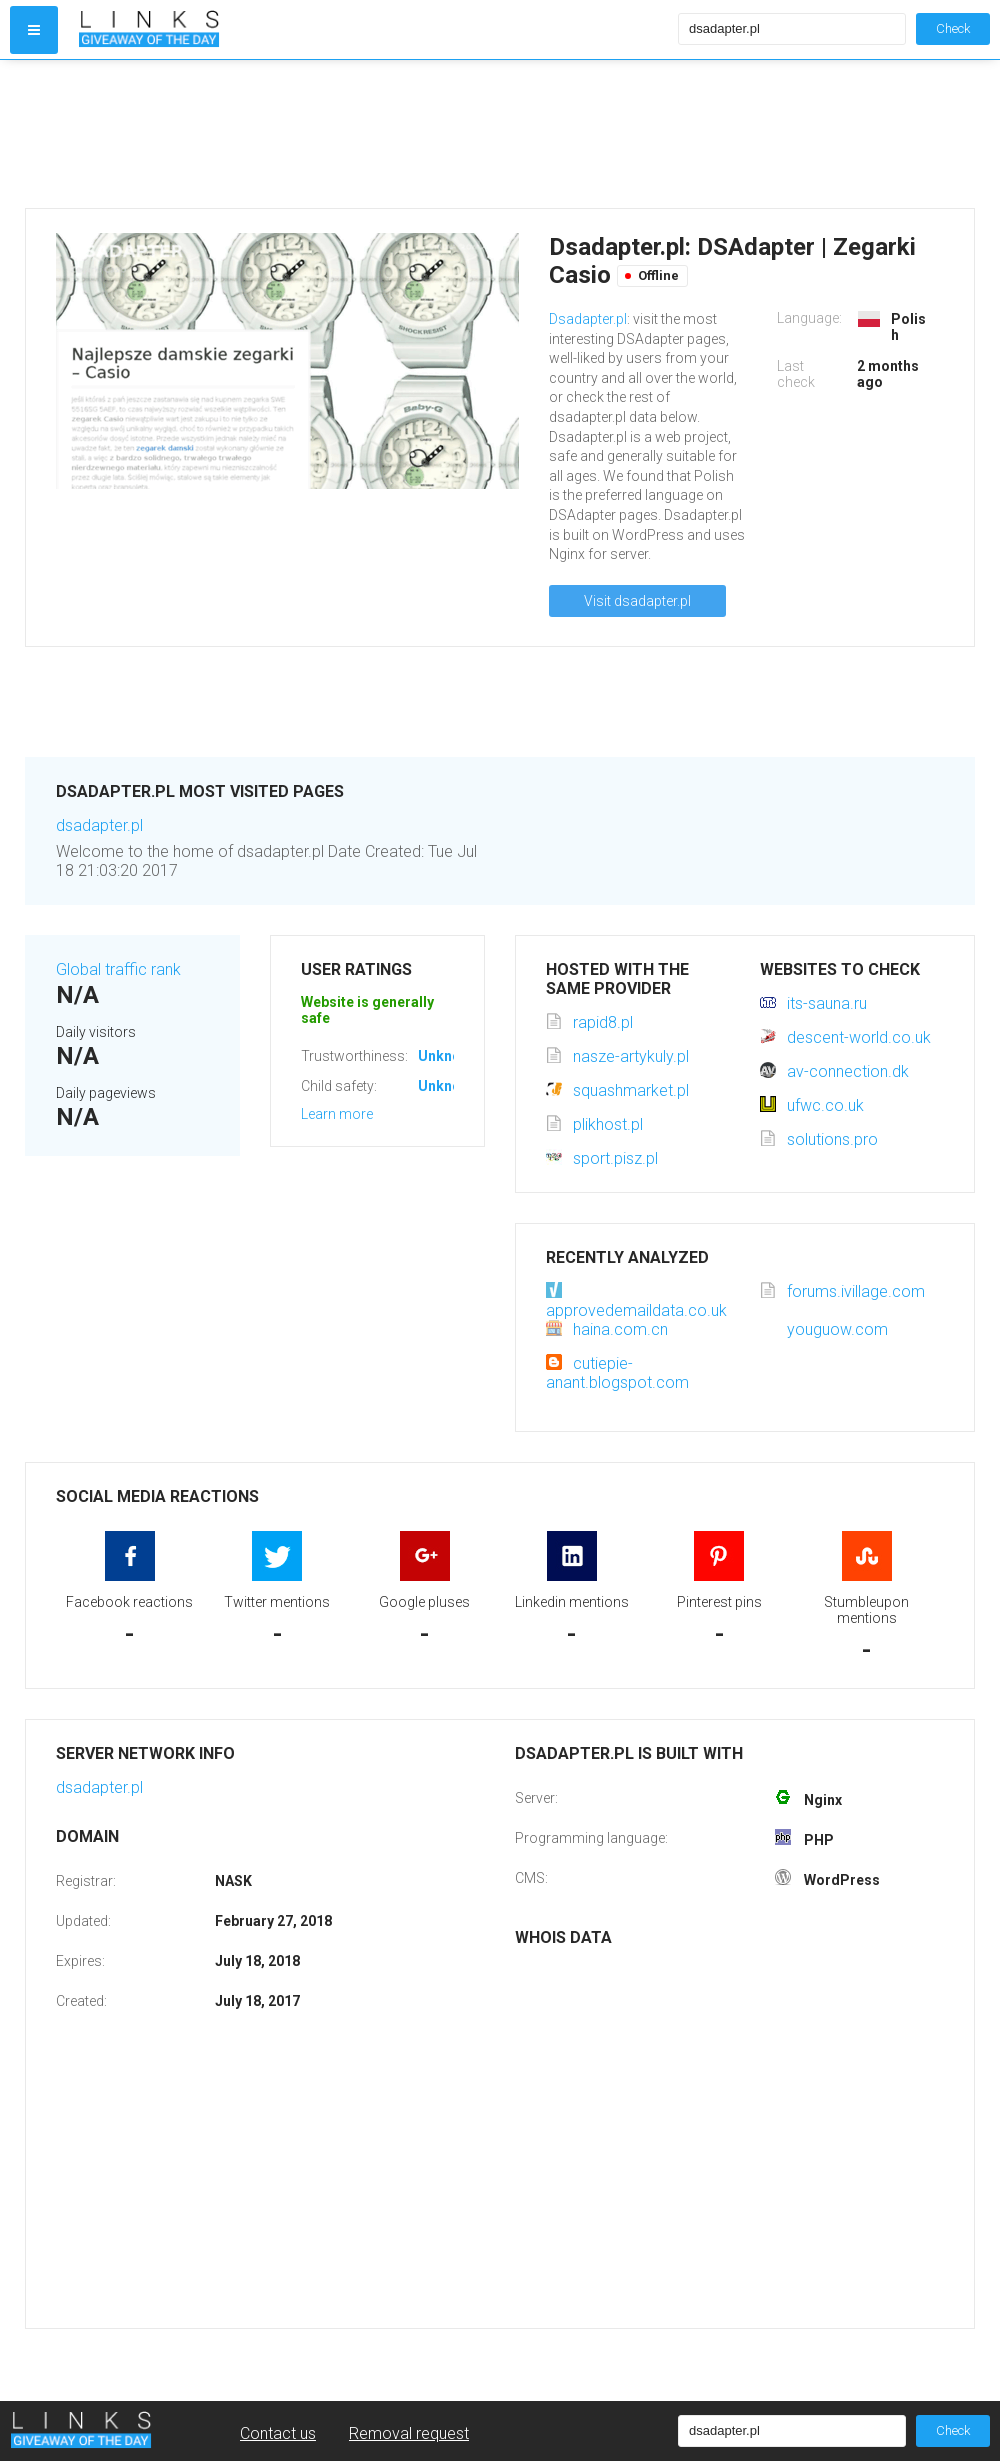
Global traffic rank (118, 969)
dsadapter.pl (99, 825)
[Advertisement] (374, 134)
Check (953, 28)
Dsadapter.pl (588, 319)
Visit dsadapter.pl (637, 601)
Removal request (409, 2433)
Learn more (337, 1114)
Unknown (448, 1056)
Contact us (278, 2433)
